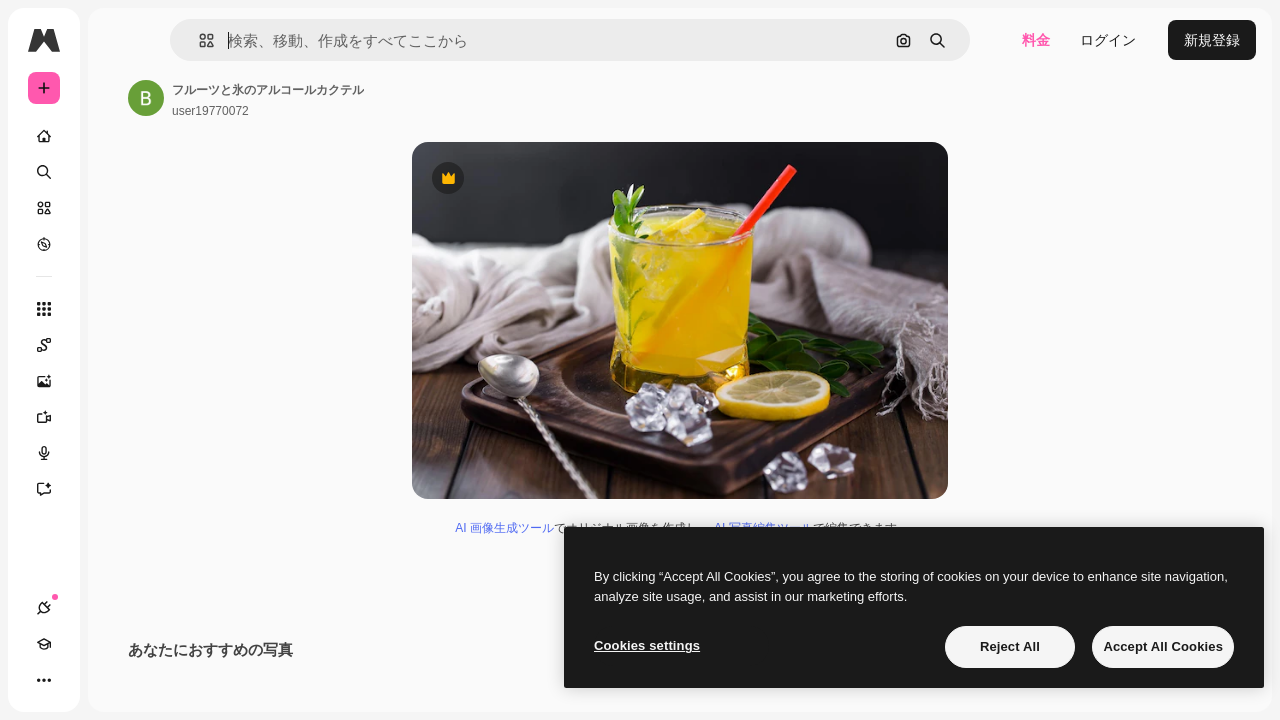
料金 (1036, 40)
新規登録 (1212, 40)
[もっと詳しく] (120, 244)
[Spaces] (120, 345)
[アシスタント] (120, 489)
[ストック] (120, 208)
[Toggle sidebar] (196, 40)
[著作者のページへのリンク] (298, 98)
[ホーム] (120, 136)
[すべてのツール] (120, 309)
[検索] (120, 172)
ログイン (1108, 40)
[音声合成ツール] (120, 453)
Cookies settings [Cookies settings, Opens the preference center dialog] (647, 645)
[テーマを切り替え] (116, 680)
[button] (308, 40)
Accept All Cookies (1163, 646)
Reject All (1010, 646)
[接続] (44, 680)
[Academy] (80, 680)
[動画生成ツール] (120, 417)
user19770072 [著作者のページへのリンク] (362, 111)
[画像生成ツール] (120, 381)
